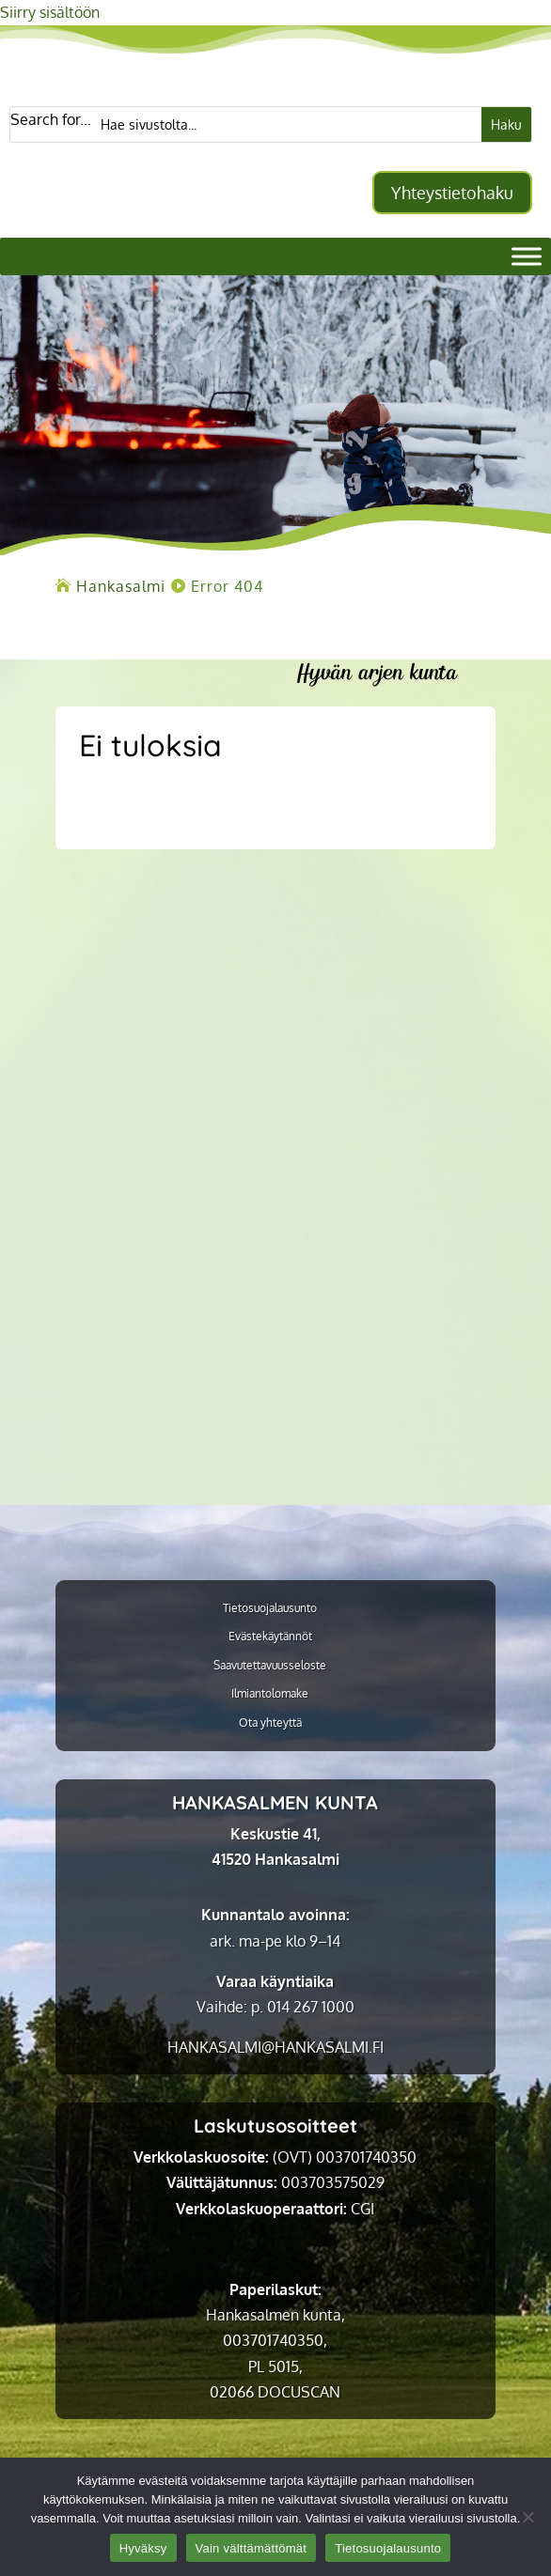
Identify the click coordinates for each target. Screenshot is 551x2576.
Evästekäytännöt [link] (270, 1636)
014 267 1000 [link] (310, 2006)
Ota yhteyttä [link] (270, 1723)
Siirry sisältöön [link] (50, 12)
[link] (120, 586)
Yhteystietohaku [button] (452, 192)
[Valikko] (527, 256)
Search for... (50, 119)
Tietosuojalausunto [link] (270, 1608)
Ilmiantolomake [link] (269, 1693)
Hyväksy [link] (143, 2548)
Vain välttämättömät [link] (251, 2548)
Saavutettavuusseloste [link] (269, 1665)
